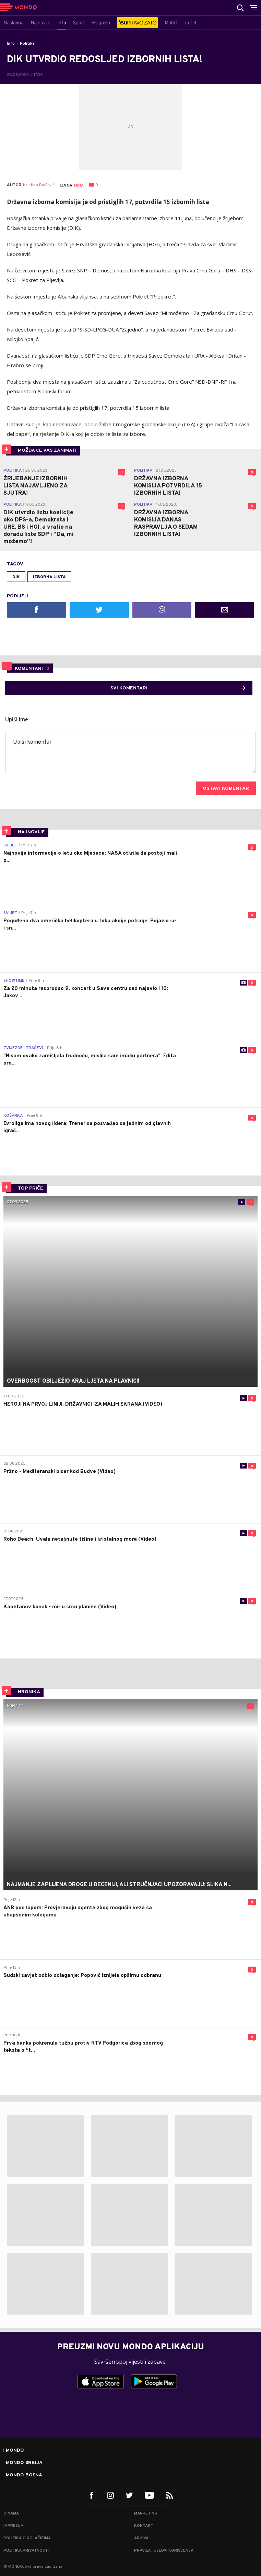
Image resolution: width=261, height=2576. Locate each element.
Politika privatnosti (26, 2550)
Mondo (15, 2450)
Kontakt (143, 2526)
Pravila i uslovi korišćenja (163, 2550)
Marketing (145, 2513)
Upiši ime (16, 720)
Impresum (13, 2526)
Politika (27, 43)
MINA (79, 185)
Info (11, 43)
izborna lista (49, 577)
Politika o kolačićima (27, 2538)
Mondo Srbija (24, 2463)
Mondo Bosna (24, 2475)
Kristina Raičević (39, 185)
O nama (11, 2513)
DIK (16, 577)
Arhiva (141, 2538)
